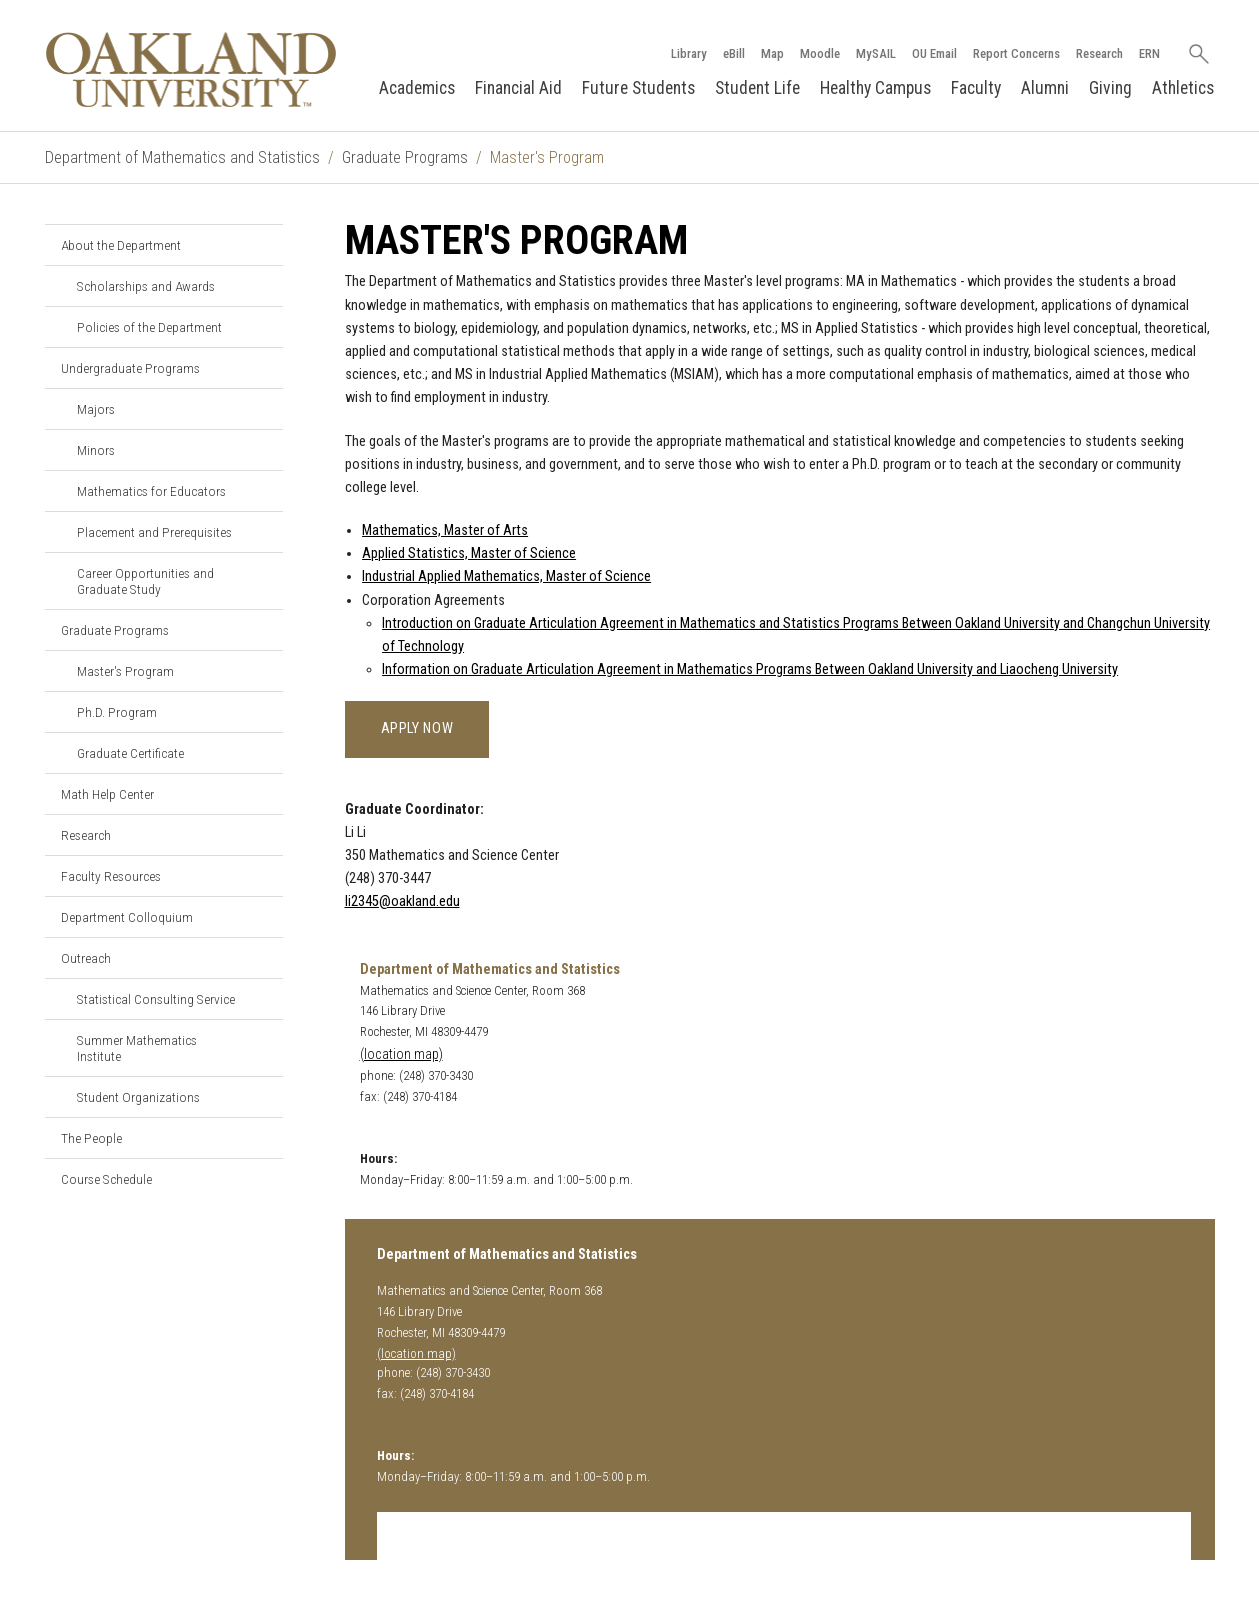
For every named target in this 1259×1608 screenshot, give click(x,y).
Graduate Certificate (130, 753)
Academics (417, 88)
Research (1099, 53)
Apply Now (417, 728)
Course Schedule (106, 1179)
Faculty (976, 88)
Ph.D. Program (117, 712)
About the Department (121, 245)
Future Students (638, 88)
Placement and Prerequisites (154, 532)
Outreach (86, 958)
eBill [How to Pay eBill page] (734, 53)
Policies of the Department (149, 327)
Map (772, 53)
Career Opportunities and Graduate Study (145, 581)
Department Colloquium (127, 917)
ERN (1149, 53)
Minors (96, 450)
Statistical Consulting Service (156, 999)
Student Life (757, 88)
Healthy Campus (875, 88)
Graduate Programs (405, 157)
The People (91, 1138)
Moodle (820, 53)
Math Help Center (107, 794)
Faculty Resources (111, 876)
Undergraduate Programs (130, 368)
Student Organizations (138, 1097)
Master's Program (125, 671)
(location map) (401, 1054)
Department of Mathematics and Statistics (182, 157)
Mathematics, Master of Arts (445, 530)
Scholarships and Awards (146, 286)
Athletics (1183, 88)
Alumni (1045, 88)
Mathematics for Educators (151, 491)
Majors (96, 409)
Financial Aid (518, 88)
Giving (1110, 88)
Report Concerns (1016, 53)
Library (689, 53)
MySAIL (876, 53)
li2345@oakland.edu (402, 901)
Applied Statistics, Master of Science (469, 553)
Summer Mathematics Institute (137, 1048)
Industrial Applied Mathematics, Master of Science (506, 576)
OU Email (934, 53)
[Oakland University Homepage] (191, 69)
